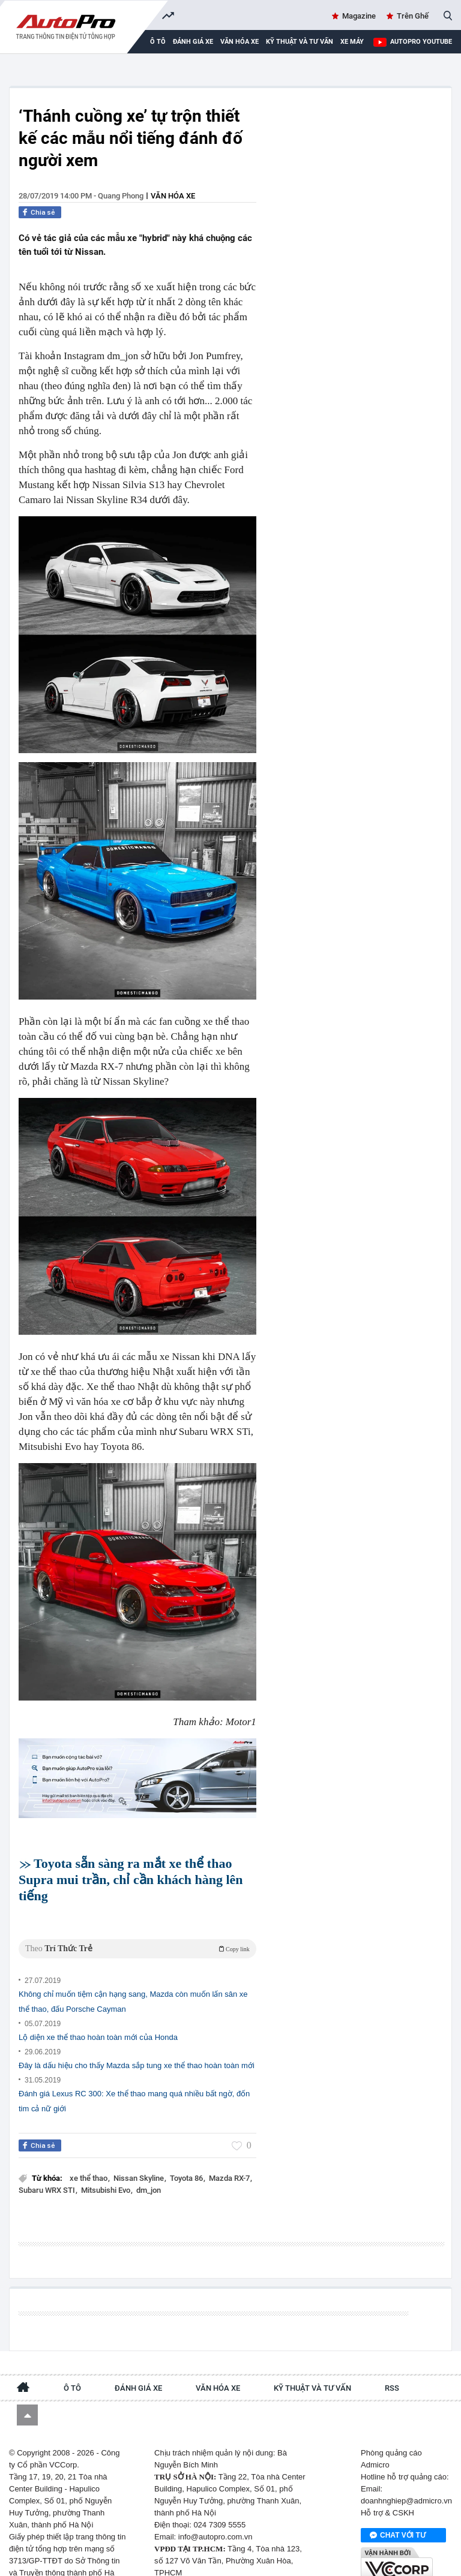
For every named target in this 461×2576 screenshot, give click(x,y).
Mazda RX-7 (230, 2161)
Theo (137, 1931)
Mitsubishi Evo (106, 2173)
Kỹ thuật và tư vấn (299, 42)
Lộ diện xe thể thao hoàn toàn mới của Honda (98, 2020)
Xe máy (352, 42)
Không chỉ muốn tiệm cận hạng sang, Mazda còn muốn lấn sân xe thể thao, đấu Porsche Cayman (133, 1985)
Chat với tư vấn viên (398, 2508)
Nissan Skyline (139, 2161)
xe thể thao (89, 2161)
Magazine (359, 15)
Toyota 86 (187, 2161)
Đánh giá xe (193, 42)
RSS (392, 2360)
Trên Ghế (413, 15)
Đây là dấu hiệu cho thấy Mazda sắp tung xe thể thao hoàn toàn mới (137, 2048)
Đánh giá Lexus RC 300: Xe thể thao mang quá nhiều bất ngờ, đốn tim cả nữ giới (134, 2084)
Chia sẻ (43, 212)
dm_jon (148, 2173)
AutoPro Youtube (421, 42)
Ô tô (72, 2360)
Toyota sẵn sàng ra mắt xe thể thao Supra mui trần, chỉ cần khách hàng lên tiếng (131, 1879)
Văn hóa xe (239, 42)
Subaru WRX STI (48, 2173)
